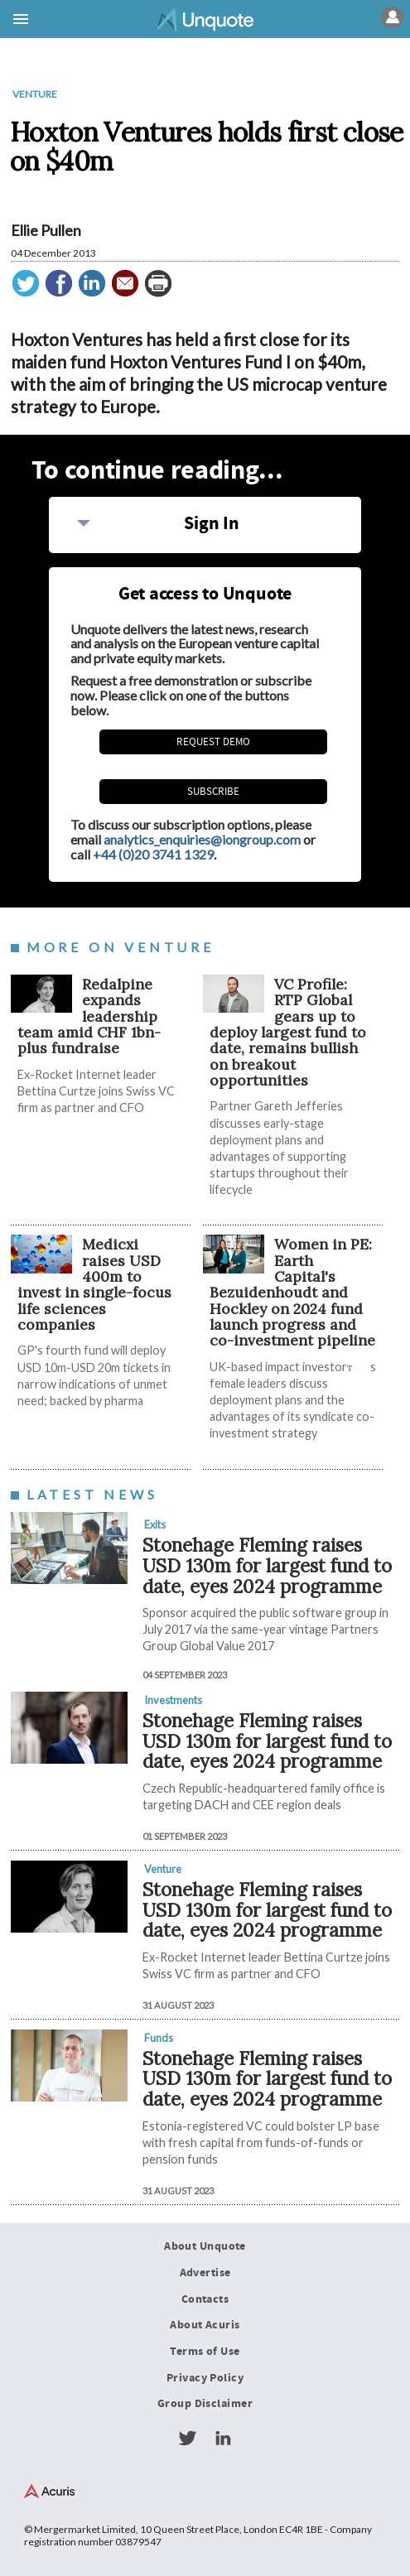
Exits (155, 1524)
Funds (158, 2037)
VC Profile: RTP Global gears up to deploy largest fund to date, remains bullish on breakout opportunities (288, 1032)
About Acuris (204, 2325)
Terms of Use (204, 2351)
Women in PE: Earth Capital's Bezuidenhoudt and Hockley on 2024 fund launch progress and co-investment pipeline (292, 1292)
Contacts (205, 2299)
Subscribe (213, 791)
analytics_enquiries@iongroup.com (202, 839)
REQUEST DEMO (213, 742)
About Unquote (205, 2246)
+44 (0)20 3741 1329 (153, 854)
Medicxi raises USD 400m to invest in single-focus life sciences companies (94, 1284)
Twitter (187, 2438)
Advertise (205, 2273)
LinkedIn (223, 2438)
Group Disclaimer (205, 2403)
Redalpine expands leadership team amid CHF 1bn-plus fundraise (89, 1016)
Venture (34, 94)
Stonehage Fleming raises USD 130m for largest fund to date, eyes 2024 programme (267, 1565)
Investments (173, 1700)
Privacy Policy (205, 2378)
